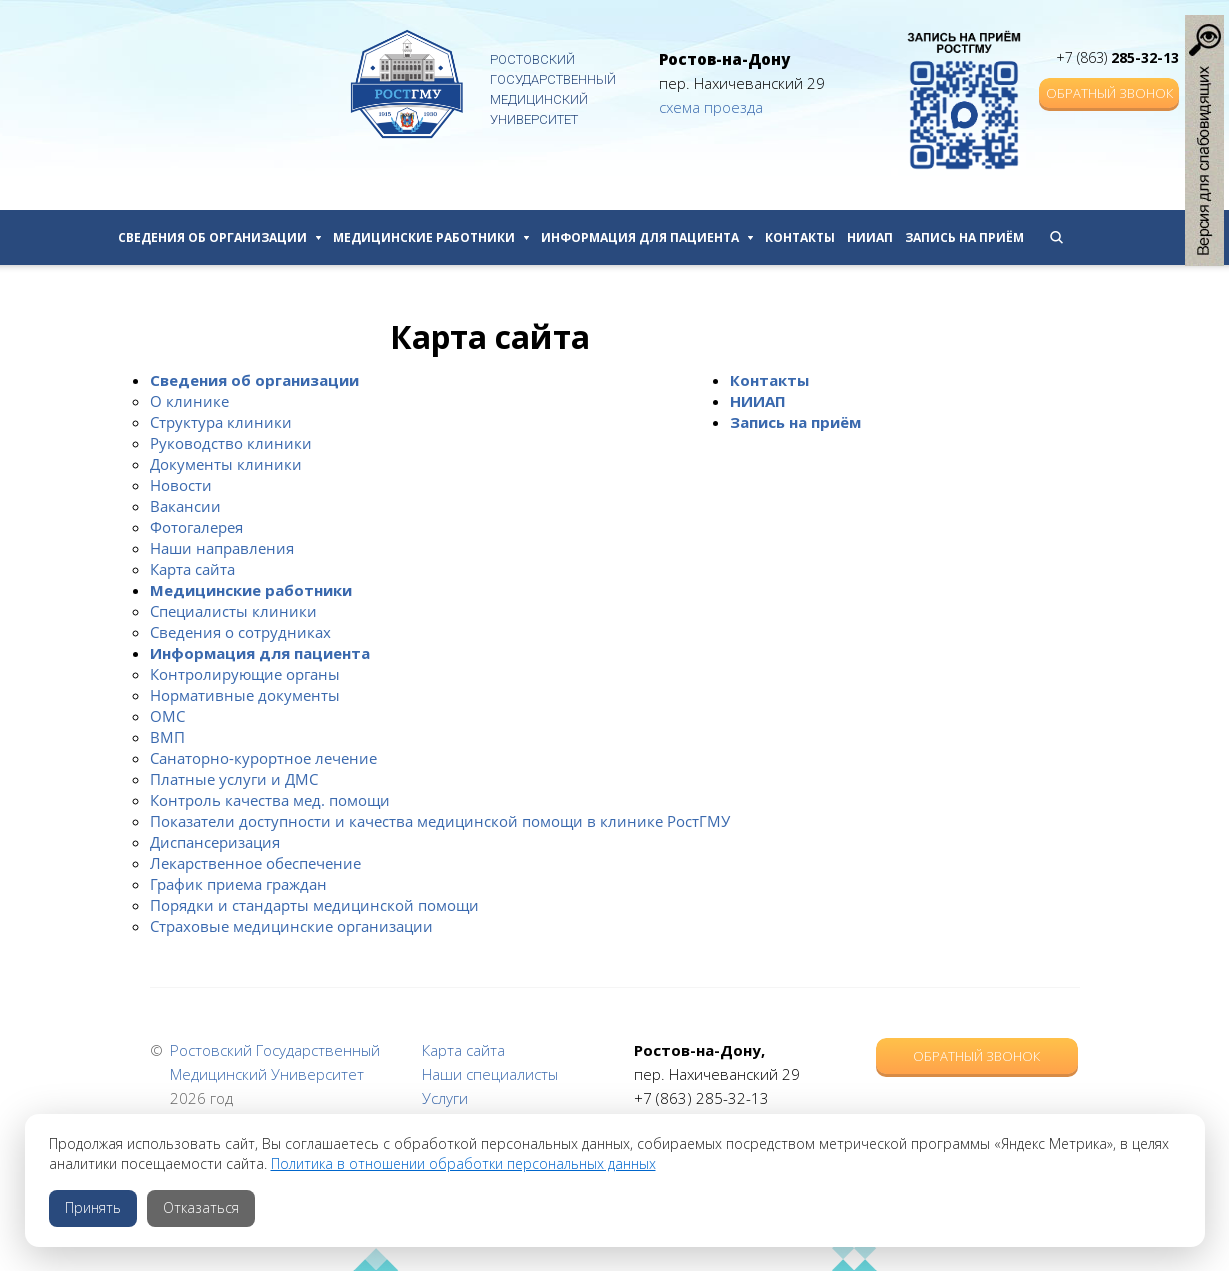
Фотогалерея (196, 527)
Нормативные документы (245, 695)
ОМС (167, 716)
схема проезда (711, 107)
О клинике (189, 401)
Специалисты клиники (233, 611)
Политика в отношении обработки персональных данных (463, 1163)
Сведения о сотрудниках (240, 632)
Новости (181, 485)
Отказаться (201, 1207)
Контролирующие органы (245, 674)
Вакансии (185, 506)
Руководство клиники (231, 443)
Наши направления (222, 548)
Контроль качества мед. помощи (270, 800)
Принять (93, 1207)
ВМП (167, 737)
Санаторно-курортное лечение (263, 758)
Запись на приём (964, 237)
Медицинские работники (431, 237)
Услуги (445, 1098)
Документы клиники (226, 464)
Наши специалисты (490, 1074)
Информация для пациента (647, 237)
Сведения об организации (219, 237)
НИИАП (870, 237)
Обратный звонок (1109, 93)
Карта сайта (192, 569)
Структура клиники (221, 422)
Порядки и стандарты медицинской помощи (314, 905)
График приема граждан (238, 884)
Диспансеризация (215, 842)
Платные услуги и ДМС (234, 779)
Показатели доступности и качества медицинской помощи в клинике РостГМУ (440, 821)
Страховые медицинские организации (291, 926)
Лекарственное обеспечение (255, 863)
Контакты (800, 237)
